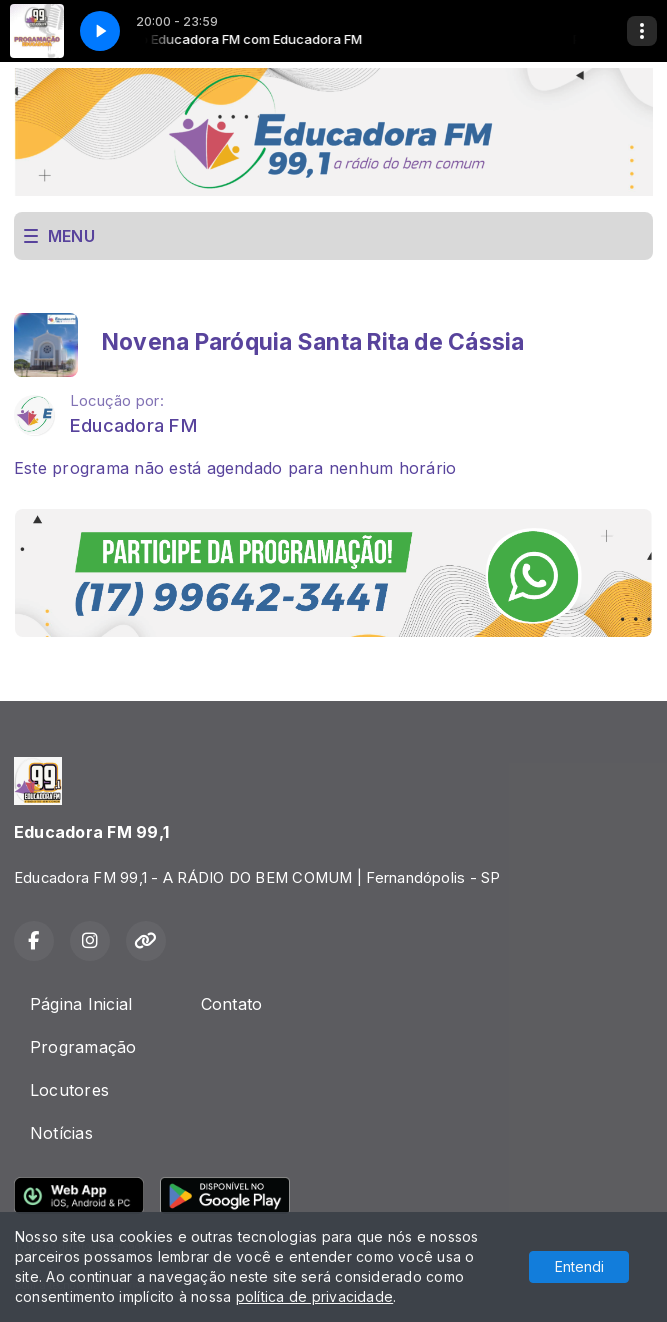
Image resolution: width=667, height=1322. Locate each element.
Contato (232, 1004)
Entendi (579, 1266)
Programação (83, 1047)
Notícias (61, 1133)
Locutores (69, 1090)
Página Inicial (81, 1004)
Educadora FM (133, 425)
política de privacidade (315, 1296)
